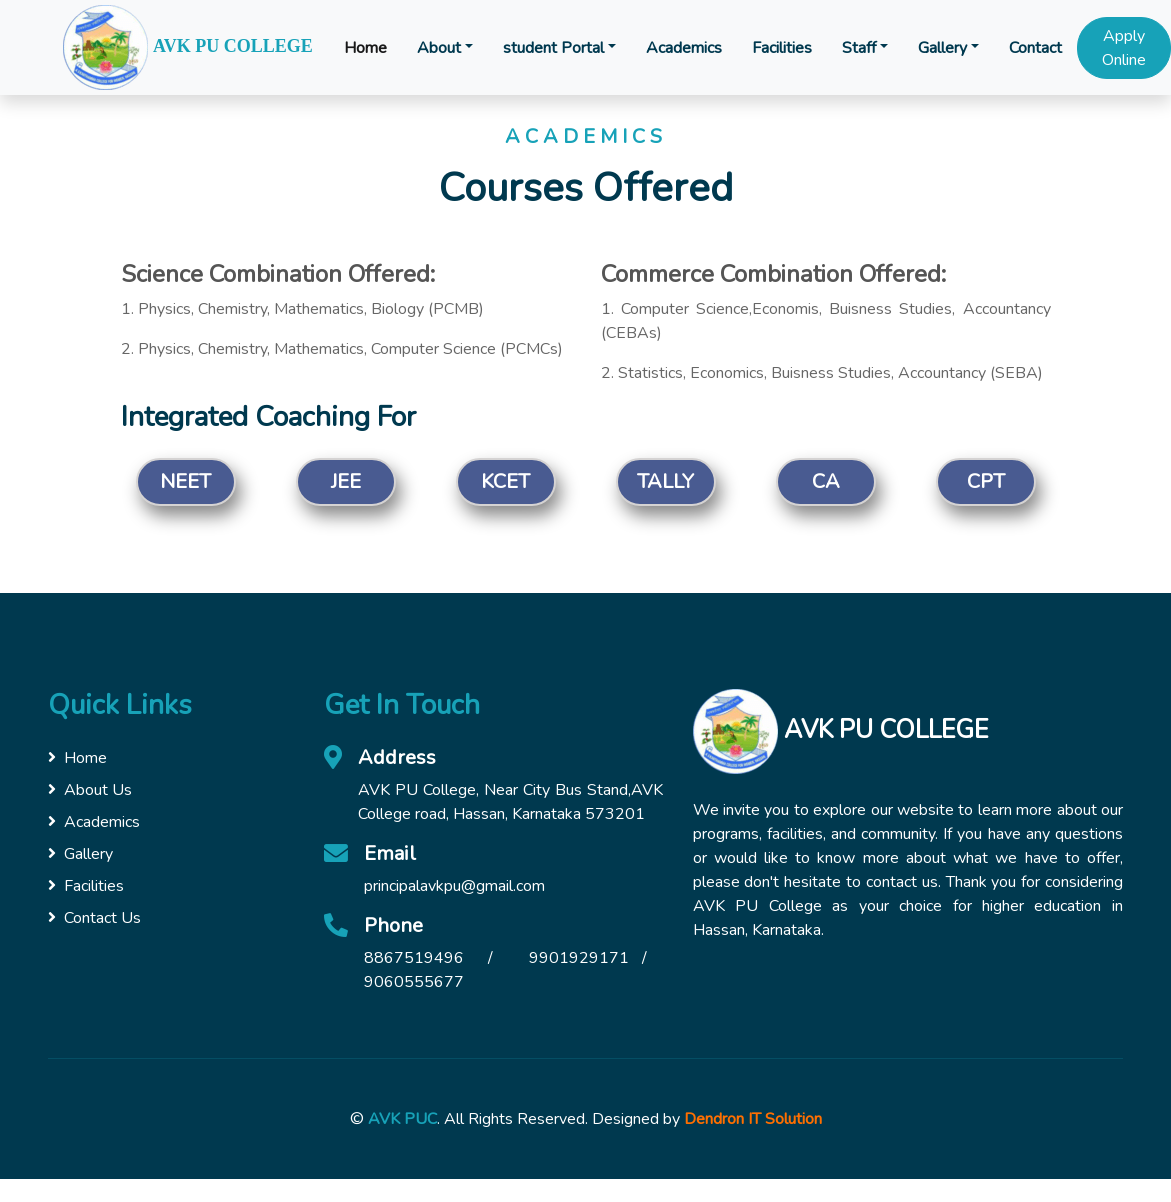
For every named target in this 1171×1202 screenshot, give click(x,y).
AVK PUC (402, 1119)
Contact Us (94, 918)
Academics (684, 48)
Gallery (942, 48)
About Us (90, 790)
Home (365, 48)
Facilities (782, 48)
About (439, 48)
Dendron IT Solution (753, 1119)
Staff (859, 48)
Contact (1035, 48)
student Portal (553, 48)
